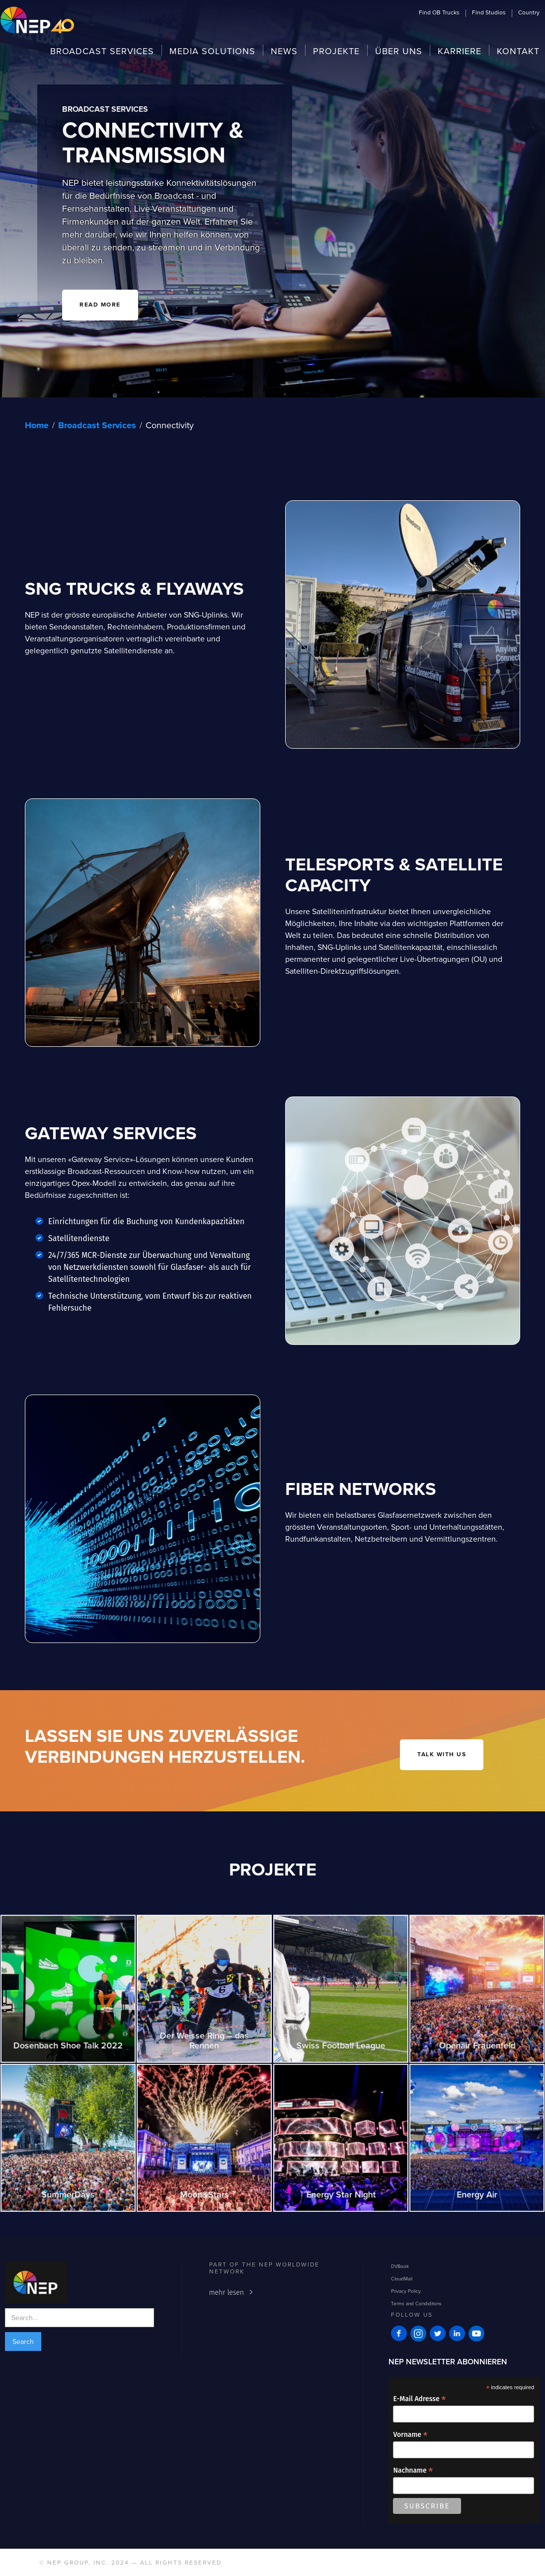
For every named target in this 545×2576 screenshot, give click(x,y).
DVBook (400, 2266)
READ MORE (100, 305)
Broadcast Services (97, 425)
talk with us (441, 1755)
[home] (37, 21)
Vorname (410, 2434)
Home (37, 425)
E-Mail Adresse (419, 2399)
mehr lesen (226, 2292)
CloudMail (401, 2278)
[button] (439, 12)
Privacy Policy (406, 2290)
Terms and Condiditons (416, 2303)
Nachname (413, 2470)
